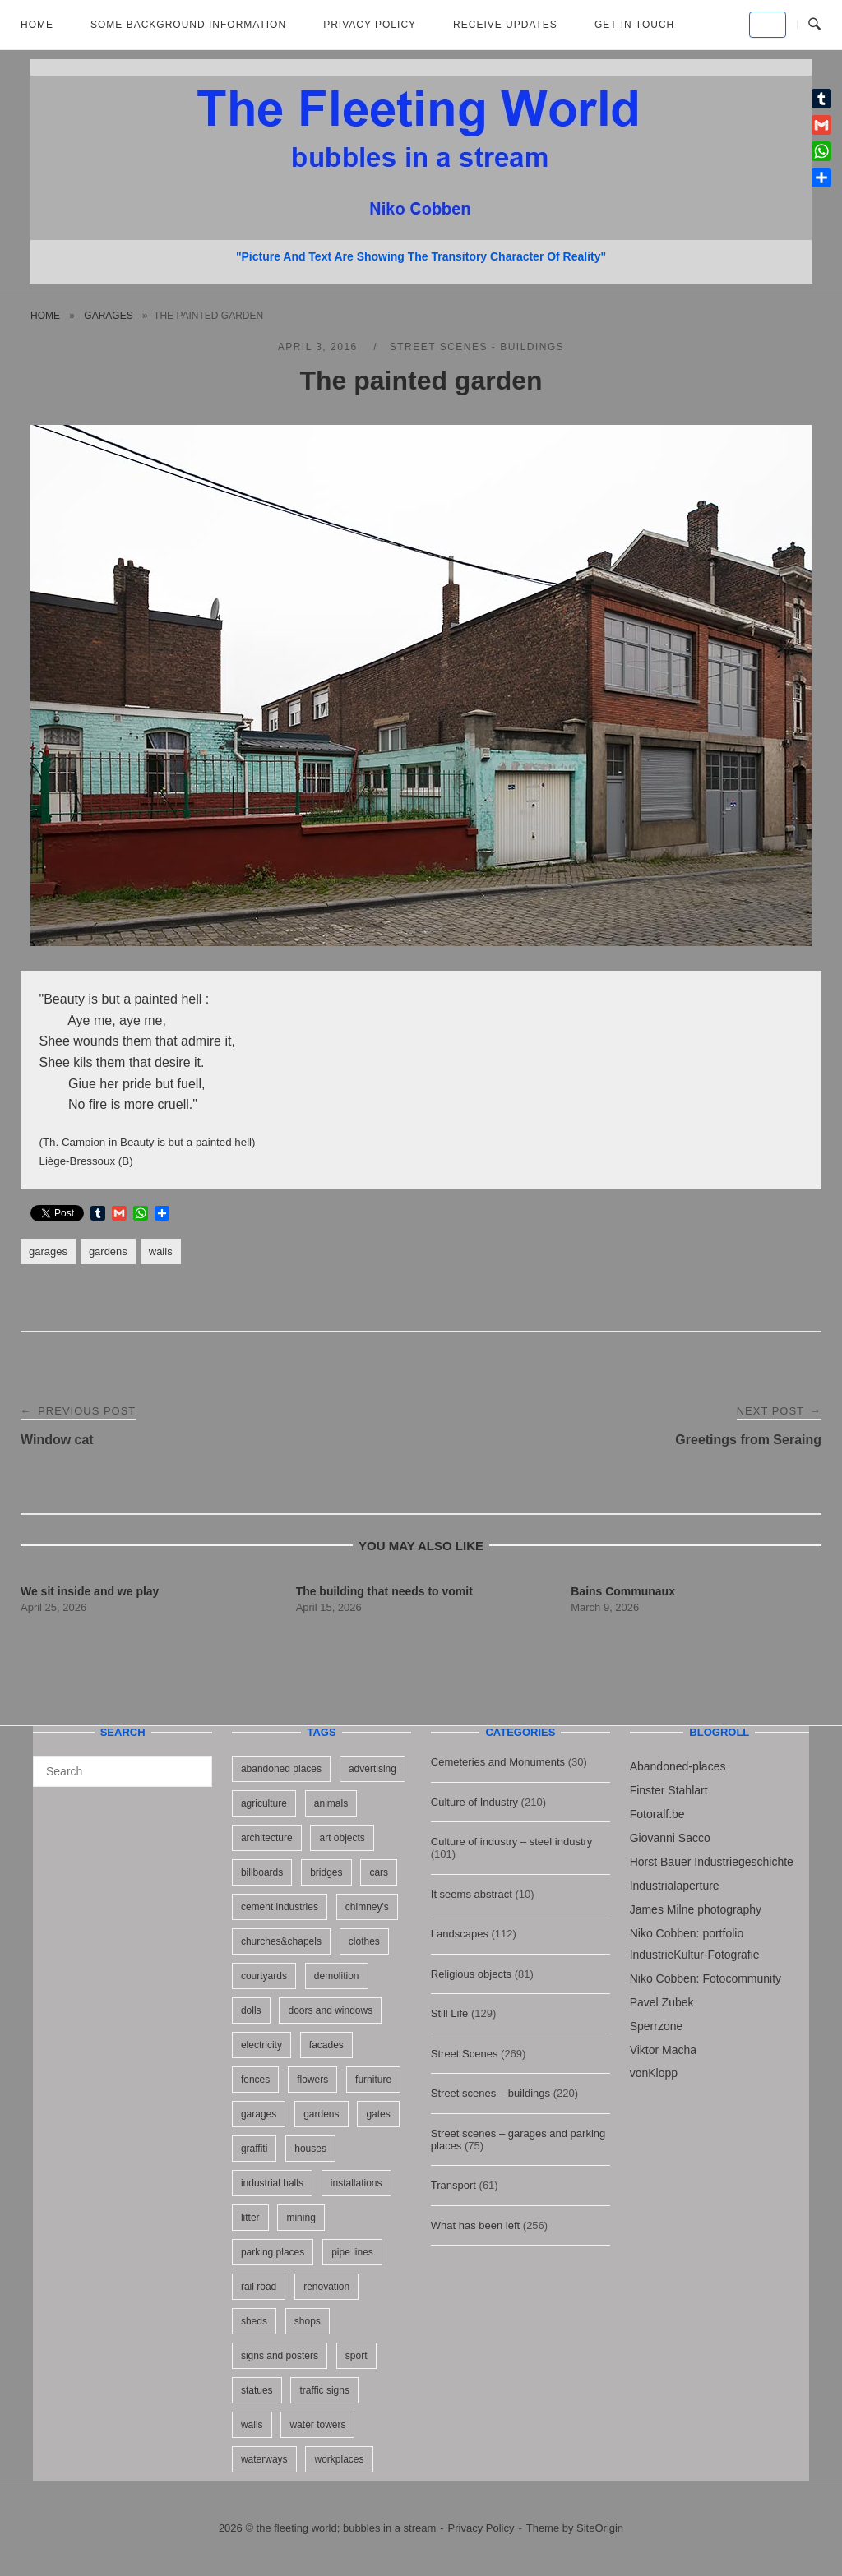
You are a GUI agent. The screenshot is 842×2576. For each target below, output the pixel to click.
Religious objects (471, 1974)
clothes (364, 1941)
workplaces (338, 2459)
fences (255, 2079)
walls (161, 1251)
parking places (272, 2252)
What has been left (475, 2225)
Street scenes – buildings (490, 2093)
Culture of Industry (474, 1802)
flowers (312, 2079)
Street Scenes (464, 2053)
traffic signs (324, 2390)
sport (356, 2355)
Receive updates (505, 24)
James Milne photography (695, 1909)
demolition (336, 1976)
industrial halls (272, 2183)
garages (108, 315)
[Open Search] (814, 24)
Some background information (188, 24)
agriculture (264, 1803)
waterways (264, 2459)
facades (326, 2045)
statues (257, 2390)
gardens (108, 1251)
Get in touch (634, 24)
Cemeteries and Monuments (498, 1762)
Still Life (450, 2013)
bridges (326, 1872)
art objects (341, 1838)
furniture (373, 2079)
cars (378, 1872)
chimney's (367, 1907)
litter (250, 2217)
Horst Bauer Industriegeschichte (711, 1861)
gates (378, 2114)
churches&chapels (281, 1941)
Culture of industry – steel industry (512, 1841)
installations (356, 2183)
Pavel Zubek (662, 2002)
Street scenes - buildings (477, 347)
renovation (326, 2286)
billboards (262, 1872)
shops (307, 2321)
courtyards (264, 1976)
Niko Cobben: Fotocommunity (705, 1978)
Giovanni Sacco (670, 1837)
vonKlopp (654, 2073)
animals (331, 1803)
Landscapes (459, 1933)
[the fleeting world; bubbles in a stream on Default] (767, 25)
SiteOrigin (599, 2528)
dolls (251, 2010)
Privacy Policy (369, 24)
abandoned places (281, 1769)
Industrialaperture (674, 1885)
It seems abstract (471, 1894)
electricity (261, 2045)
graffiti (254, 2148)
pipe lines (352, 2252)
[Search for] (122, 1771)
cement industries (279, 1907)
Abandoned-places (678, 1766)
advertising (372, 1769)
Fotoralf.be (657, 1814)
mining (300, 2217)
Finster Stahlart (669, 1790)
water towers (317, 2425)
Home (37, 24)
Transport (453, 2185)
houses (310, 2148)
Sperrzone (656, 2026)
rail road (258, 2286)
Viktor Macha (663, 2050)
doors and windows (330, 2010)
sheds (254, 2321)
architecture (267, 1838)
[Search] (193, 1764)
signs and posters (279, 2355)
